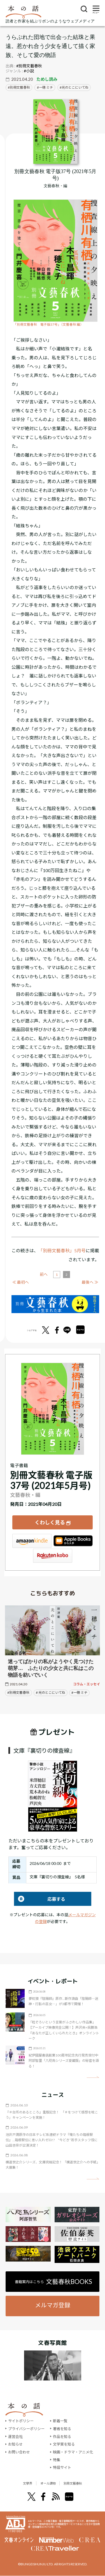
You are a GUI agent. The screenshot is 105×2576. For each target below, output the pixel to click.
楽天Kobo (52, 1556)
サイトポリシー (21, 2421)
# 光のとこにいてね (50, 1692)
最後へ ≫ (90, 1282)
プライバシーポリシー (26, 2428)
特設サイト (62, 2467)
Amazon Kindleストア (32, 1541)
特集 (56, 2460)
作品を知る (62, 2436)
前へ (44, 1274)
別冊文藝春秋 (20, 87)
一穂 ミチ (46, 87)
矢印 (92, 2077)
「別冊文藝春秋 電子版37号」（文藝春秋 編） (48, 324)
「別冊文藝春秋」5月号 (62, 1250)
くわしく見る (50, 1522)
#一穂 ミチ (79, 1692)
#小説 (29, 70)
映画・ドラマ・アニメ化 (73, 2452)
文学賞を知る (64, 2444)
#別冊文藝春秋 (29, 65)
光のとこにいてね (75, 87)
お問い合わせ (19, 2452)
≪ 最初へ (20, 1282)
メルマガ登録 (52, 2304)
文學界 (18, 2483)
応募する (39, 1899)
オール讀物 (46, 2483)
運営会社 (15, 2436)
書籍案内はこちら (53, 2281)
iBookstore (73, 1541)
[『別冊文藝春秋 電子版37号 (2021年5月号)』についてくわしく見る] (55, 131)
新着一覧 (60, 2421)
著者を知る (62, 2428)
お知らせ (15, 2444)
